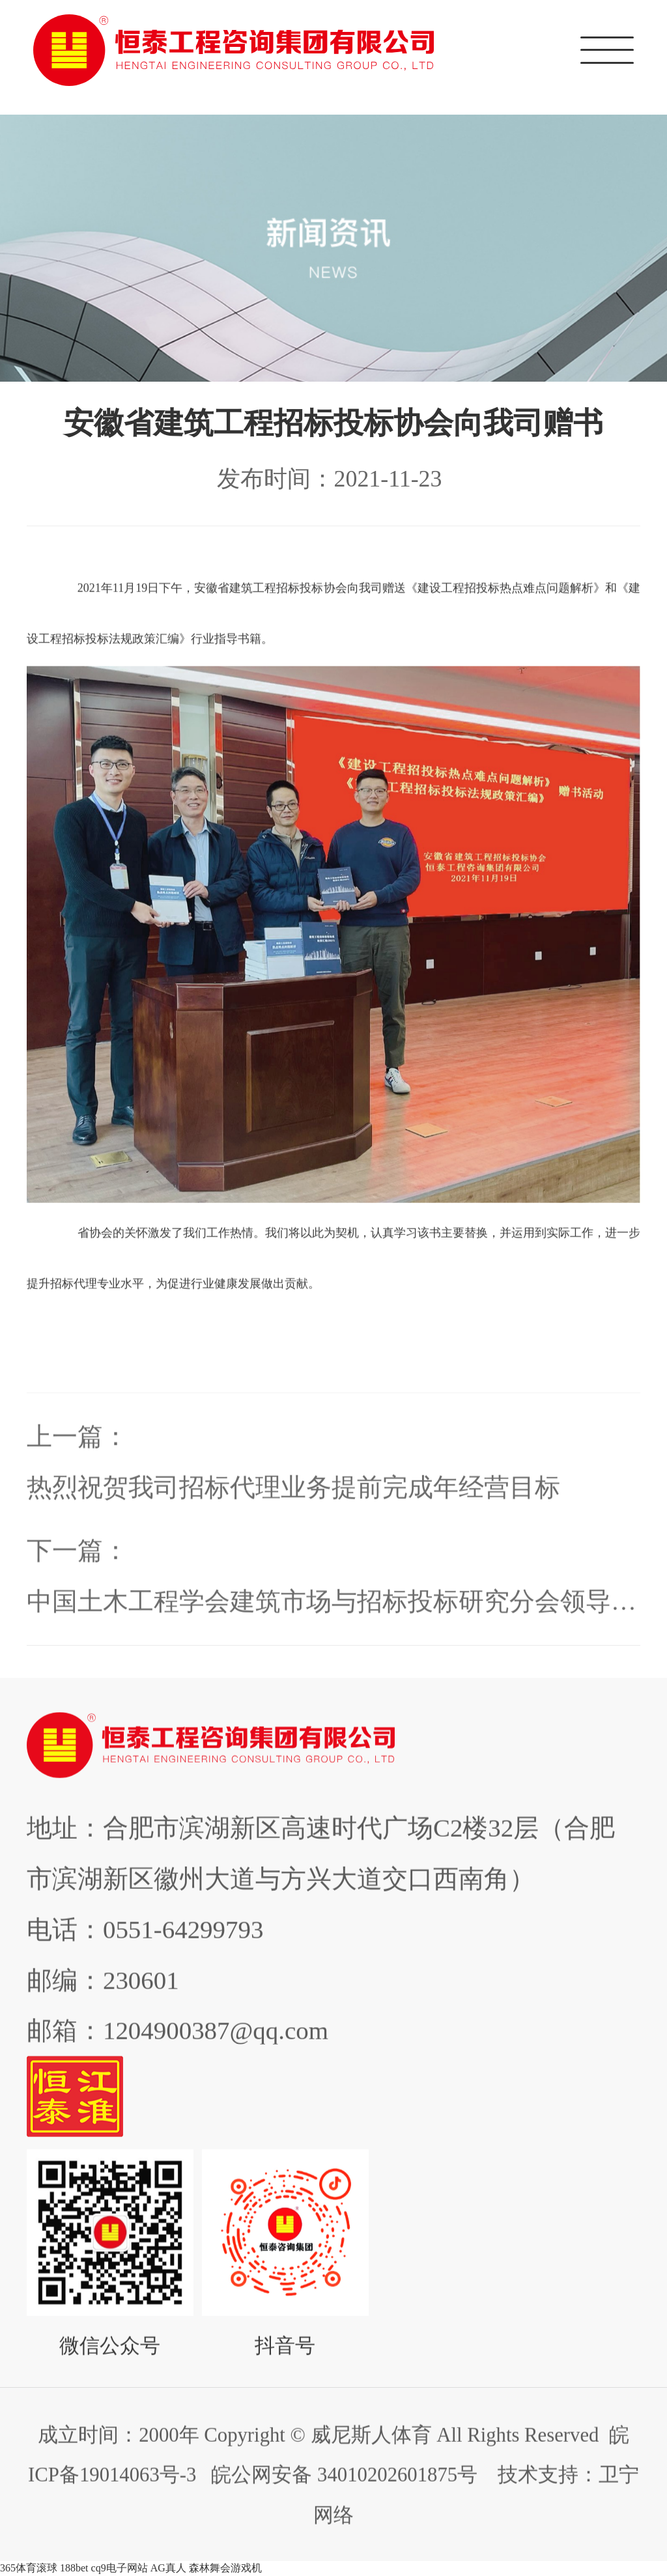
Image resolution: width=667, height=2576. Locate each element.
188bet (74, 2567)
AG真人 (168, 2567)
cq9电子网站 (119, 2567)
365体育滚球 (28, 2567)
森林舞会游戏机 (225, 2567)
